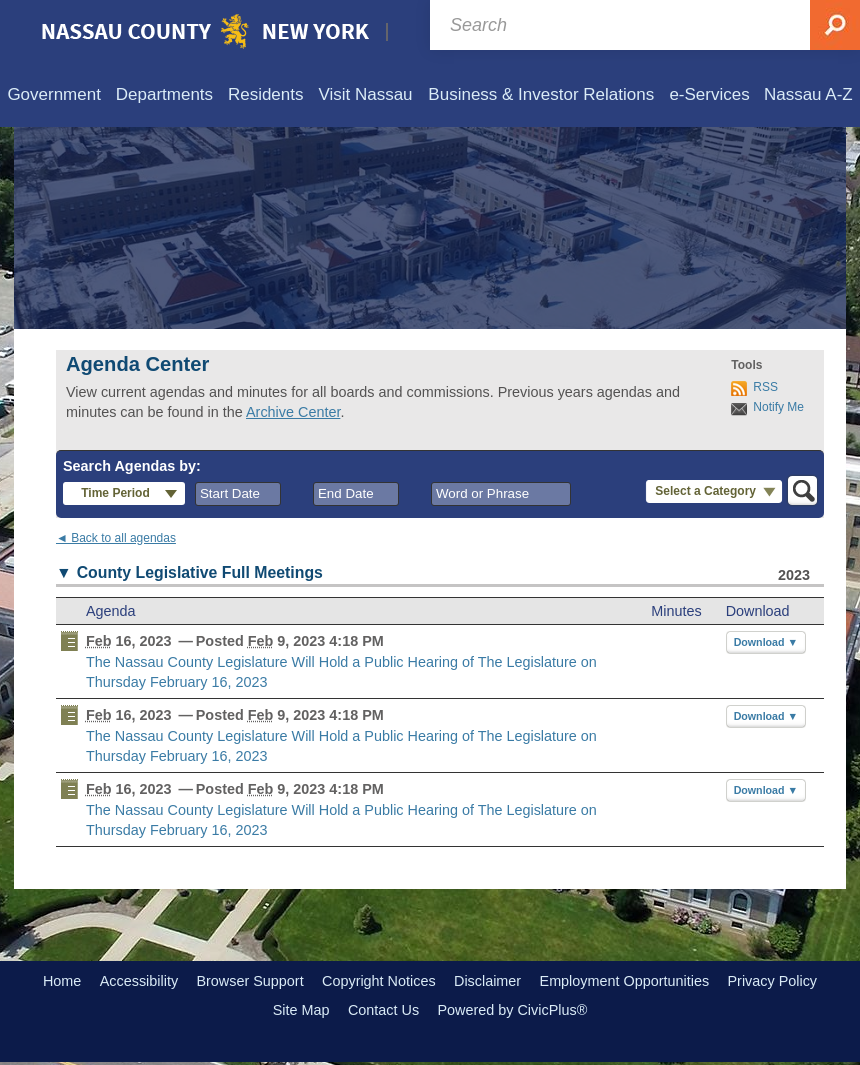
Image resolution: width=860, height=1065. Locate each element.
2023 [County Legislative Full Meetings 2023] (794, 575)
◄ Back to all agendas (116, 538)
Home (62, 981)
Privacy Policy (772, 981)
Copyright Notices (379, 981)
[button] (124, 494)
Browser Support (249, 981)
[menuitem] (54, 95)
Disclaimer (487, 981)
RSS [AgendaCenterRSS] (765, 387)
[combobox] (238, 494)
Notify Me (778, 407)
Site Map (301, 1010)
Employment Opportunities (625, 981)
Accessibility (139, 981)
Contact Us (383, 1010)
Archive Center (293, 412)
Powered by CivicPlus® (512, 1010)
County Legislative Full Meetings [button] (200, 572)
